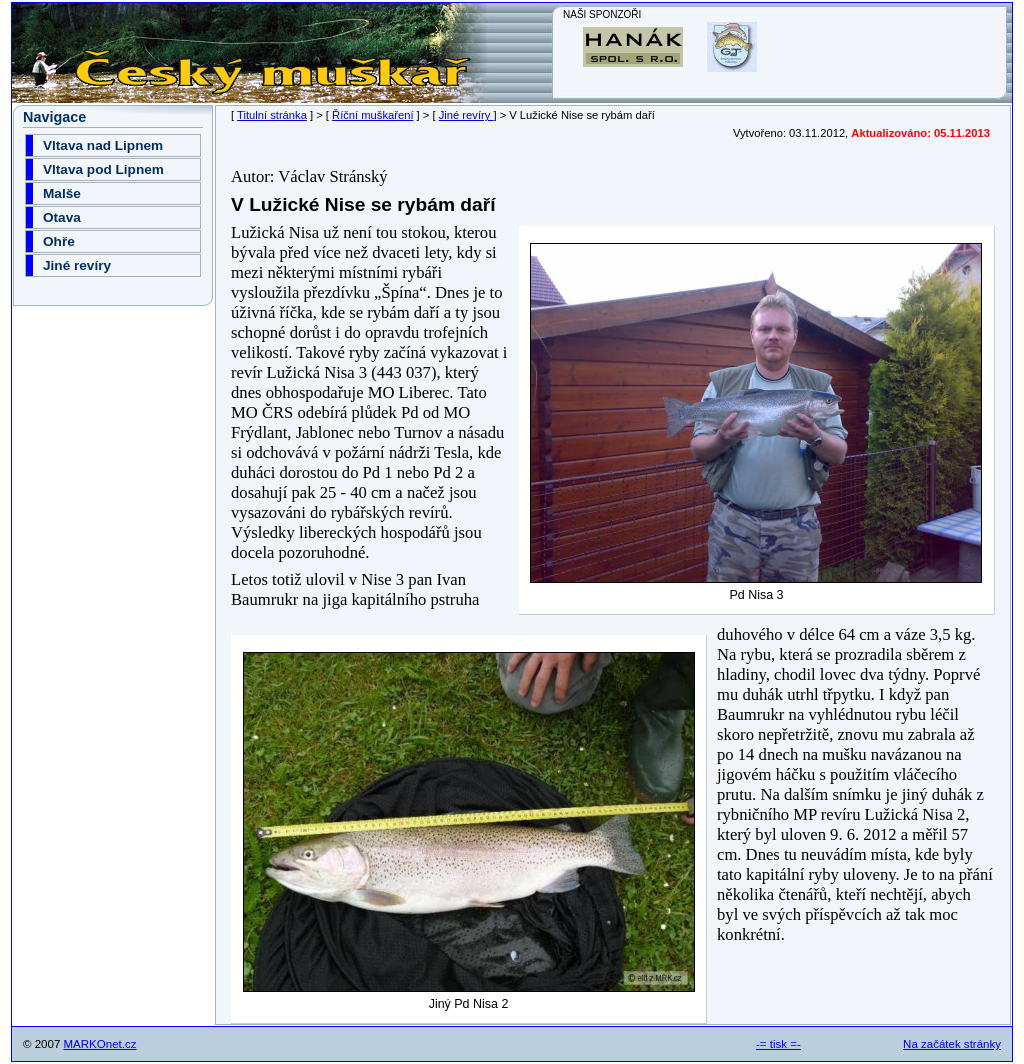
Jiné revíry (466, 115)
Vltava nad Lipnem (103, 145)
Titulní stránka (272, 115)
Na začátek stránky (952, 1044)
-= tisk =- (778, 1044)
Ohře (59, 241)
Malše (62, 193)
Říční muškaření (372, 115)
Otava (62, 217)
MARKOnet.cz (100, 1044)
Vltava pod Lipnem (103, 169)
